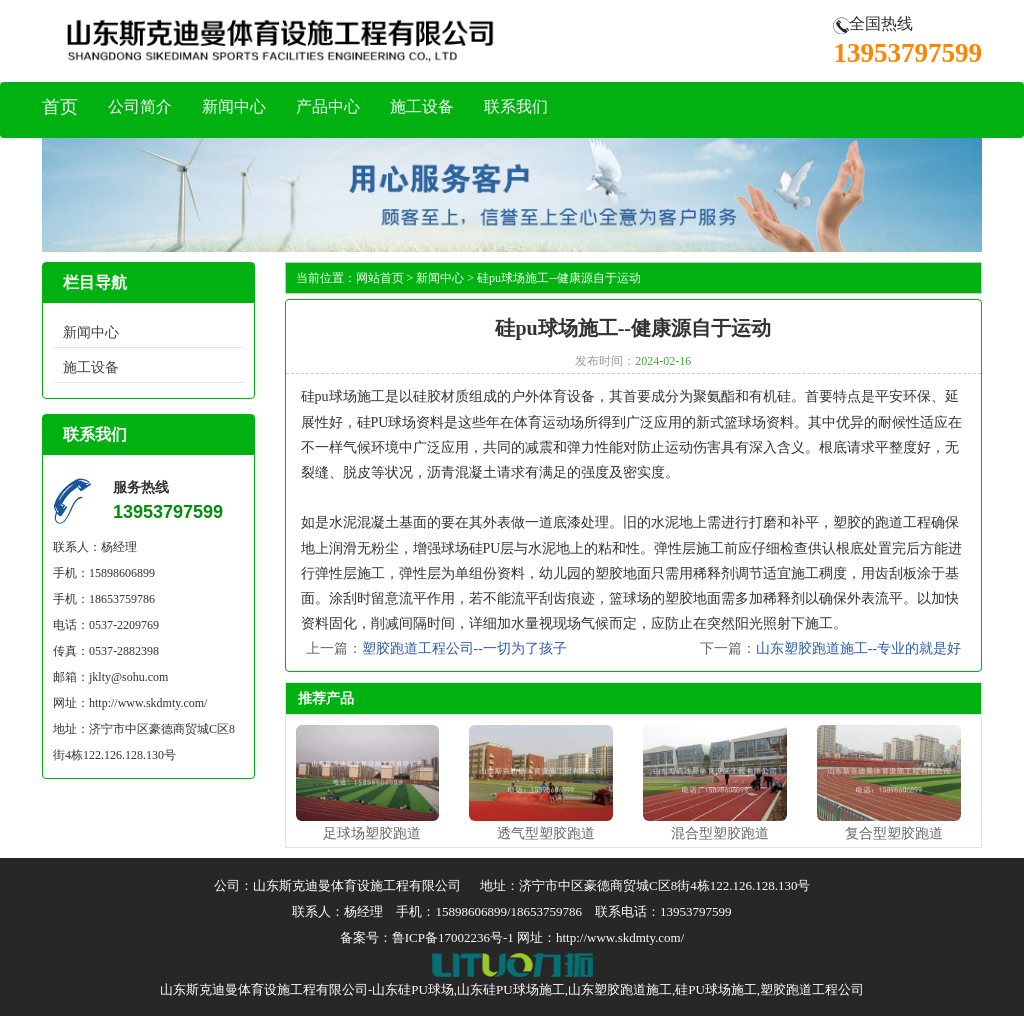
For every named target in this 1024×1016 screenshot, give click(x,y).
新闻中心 (234, 106)
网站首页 (380, 278)
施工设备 (422, 106)
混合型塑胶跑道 (720, 833)
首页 (60, 107)
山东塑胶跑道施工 (620, 989)
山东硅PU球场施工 (511, 989)
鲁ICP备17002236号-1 (453, 937)
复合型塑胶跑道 (894, 833)
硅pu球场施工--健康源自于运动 (559, 278)
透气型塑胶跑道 (546, 833)
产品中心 (328, 106)
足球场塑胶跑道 (372, 833)
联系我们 (516, 106)
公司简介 (140, 106)
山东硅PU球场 (413, 989)
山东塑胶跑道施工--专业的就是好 (858, 648)
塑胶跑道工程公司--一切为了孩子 (464, 648)
